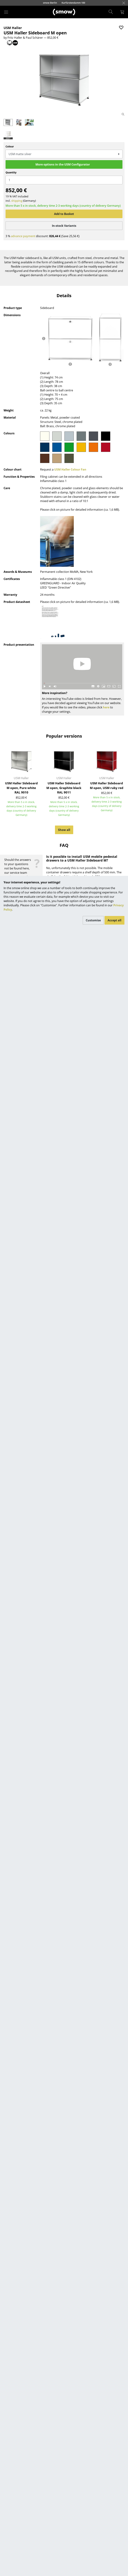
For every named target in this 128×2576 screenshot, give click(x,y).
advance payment (23, 236)
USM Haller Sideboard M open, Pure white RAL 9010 (21, 787)
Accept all (114, 920)
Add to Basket (64, 214)
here (106, 707)
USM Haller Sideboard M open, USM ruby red (106, 785)
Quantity (11, 172)
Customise (93, 920)
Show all (64, 830)
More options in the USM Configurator (62, 164)
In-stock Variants (64, 226)
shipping (16, 200)
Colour (10, 146)
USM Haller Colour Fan (70, 469)
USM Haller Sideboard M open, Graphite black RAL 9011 (63, 787)
